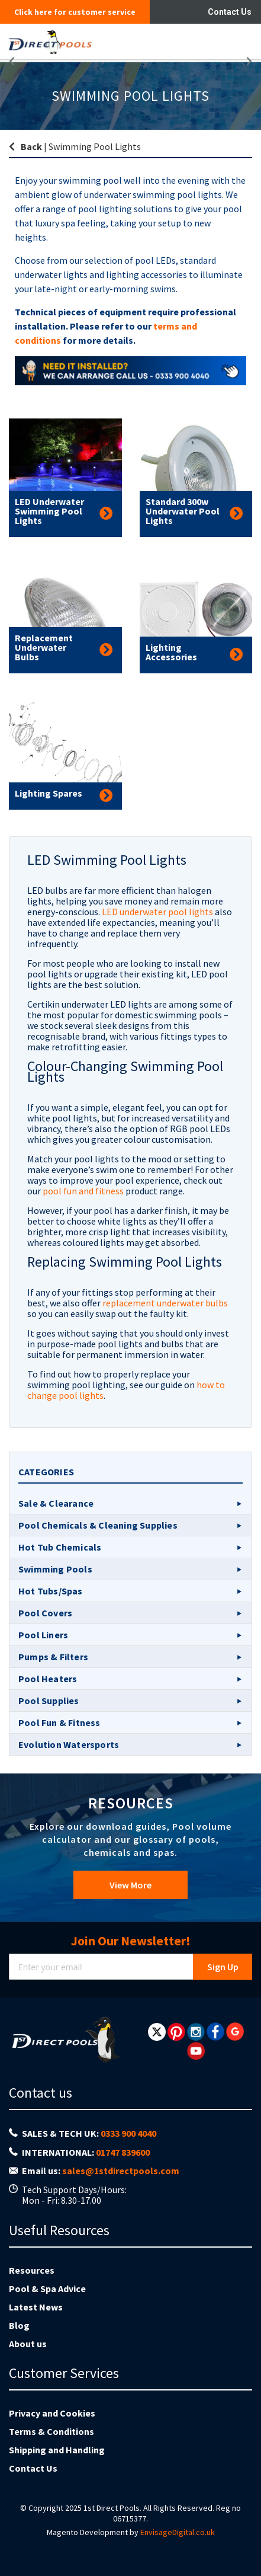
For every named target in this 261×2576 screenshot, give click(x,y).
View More (130, 1885)
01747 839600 (123, 2152)
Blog (19, 2325)
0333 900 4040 (128, 2133)
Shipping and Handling (57, 2450)
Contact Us (230, 12)
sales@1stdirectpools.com (120, 2171)
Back (31, 146)
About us (28, 2344)
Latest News (36, 2307)
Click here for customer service (75, 12)
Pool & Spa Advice (47, 2288)
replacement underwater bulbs (165, 1303)
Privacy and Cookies (52, 2413)
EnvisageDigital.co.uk (177, 2532)
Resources (31, 2270)
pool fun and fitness (83, 1191)
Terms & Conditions (51, 2431)
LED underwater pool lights (157, 912)
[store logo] (90, 41)
